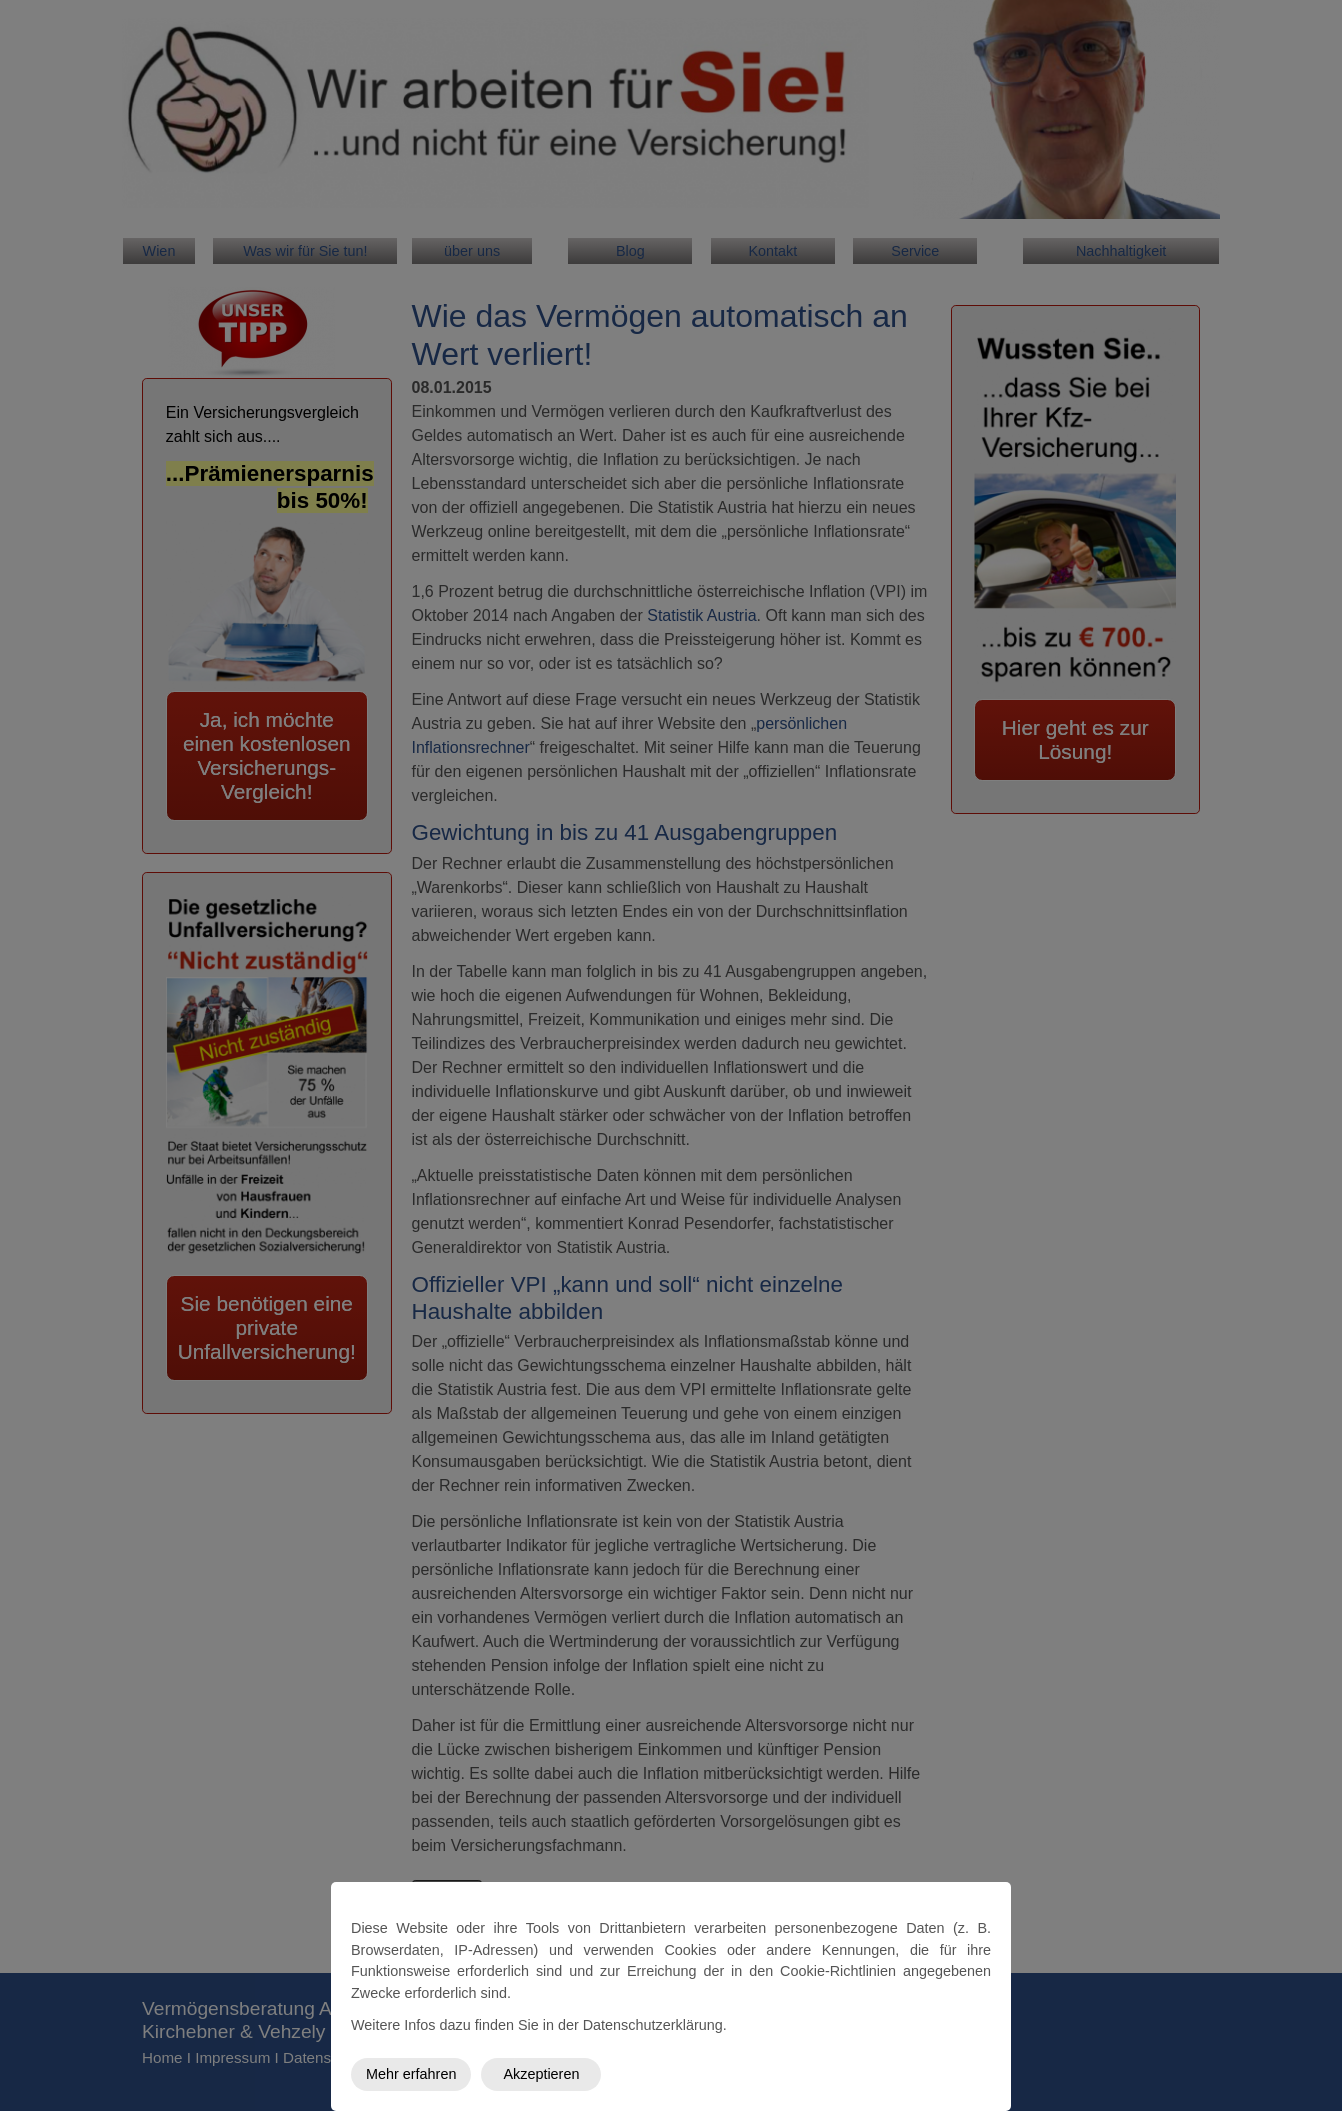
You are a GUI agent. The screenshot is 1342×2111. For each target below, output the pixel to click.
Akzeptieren (541, 2074)
